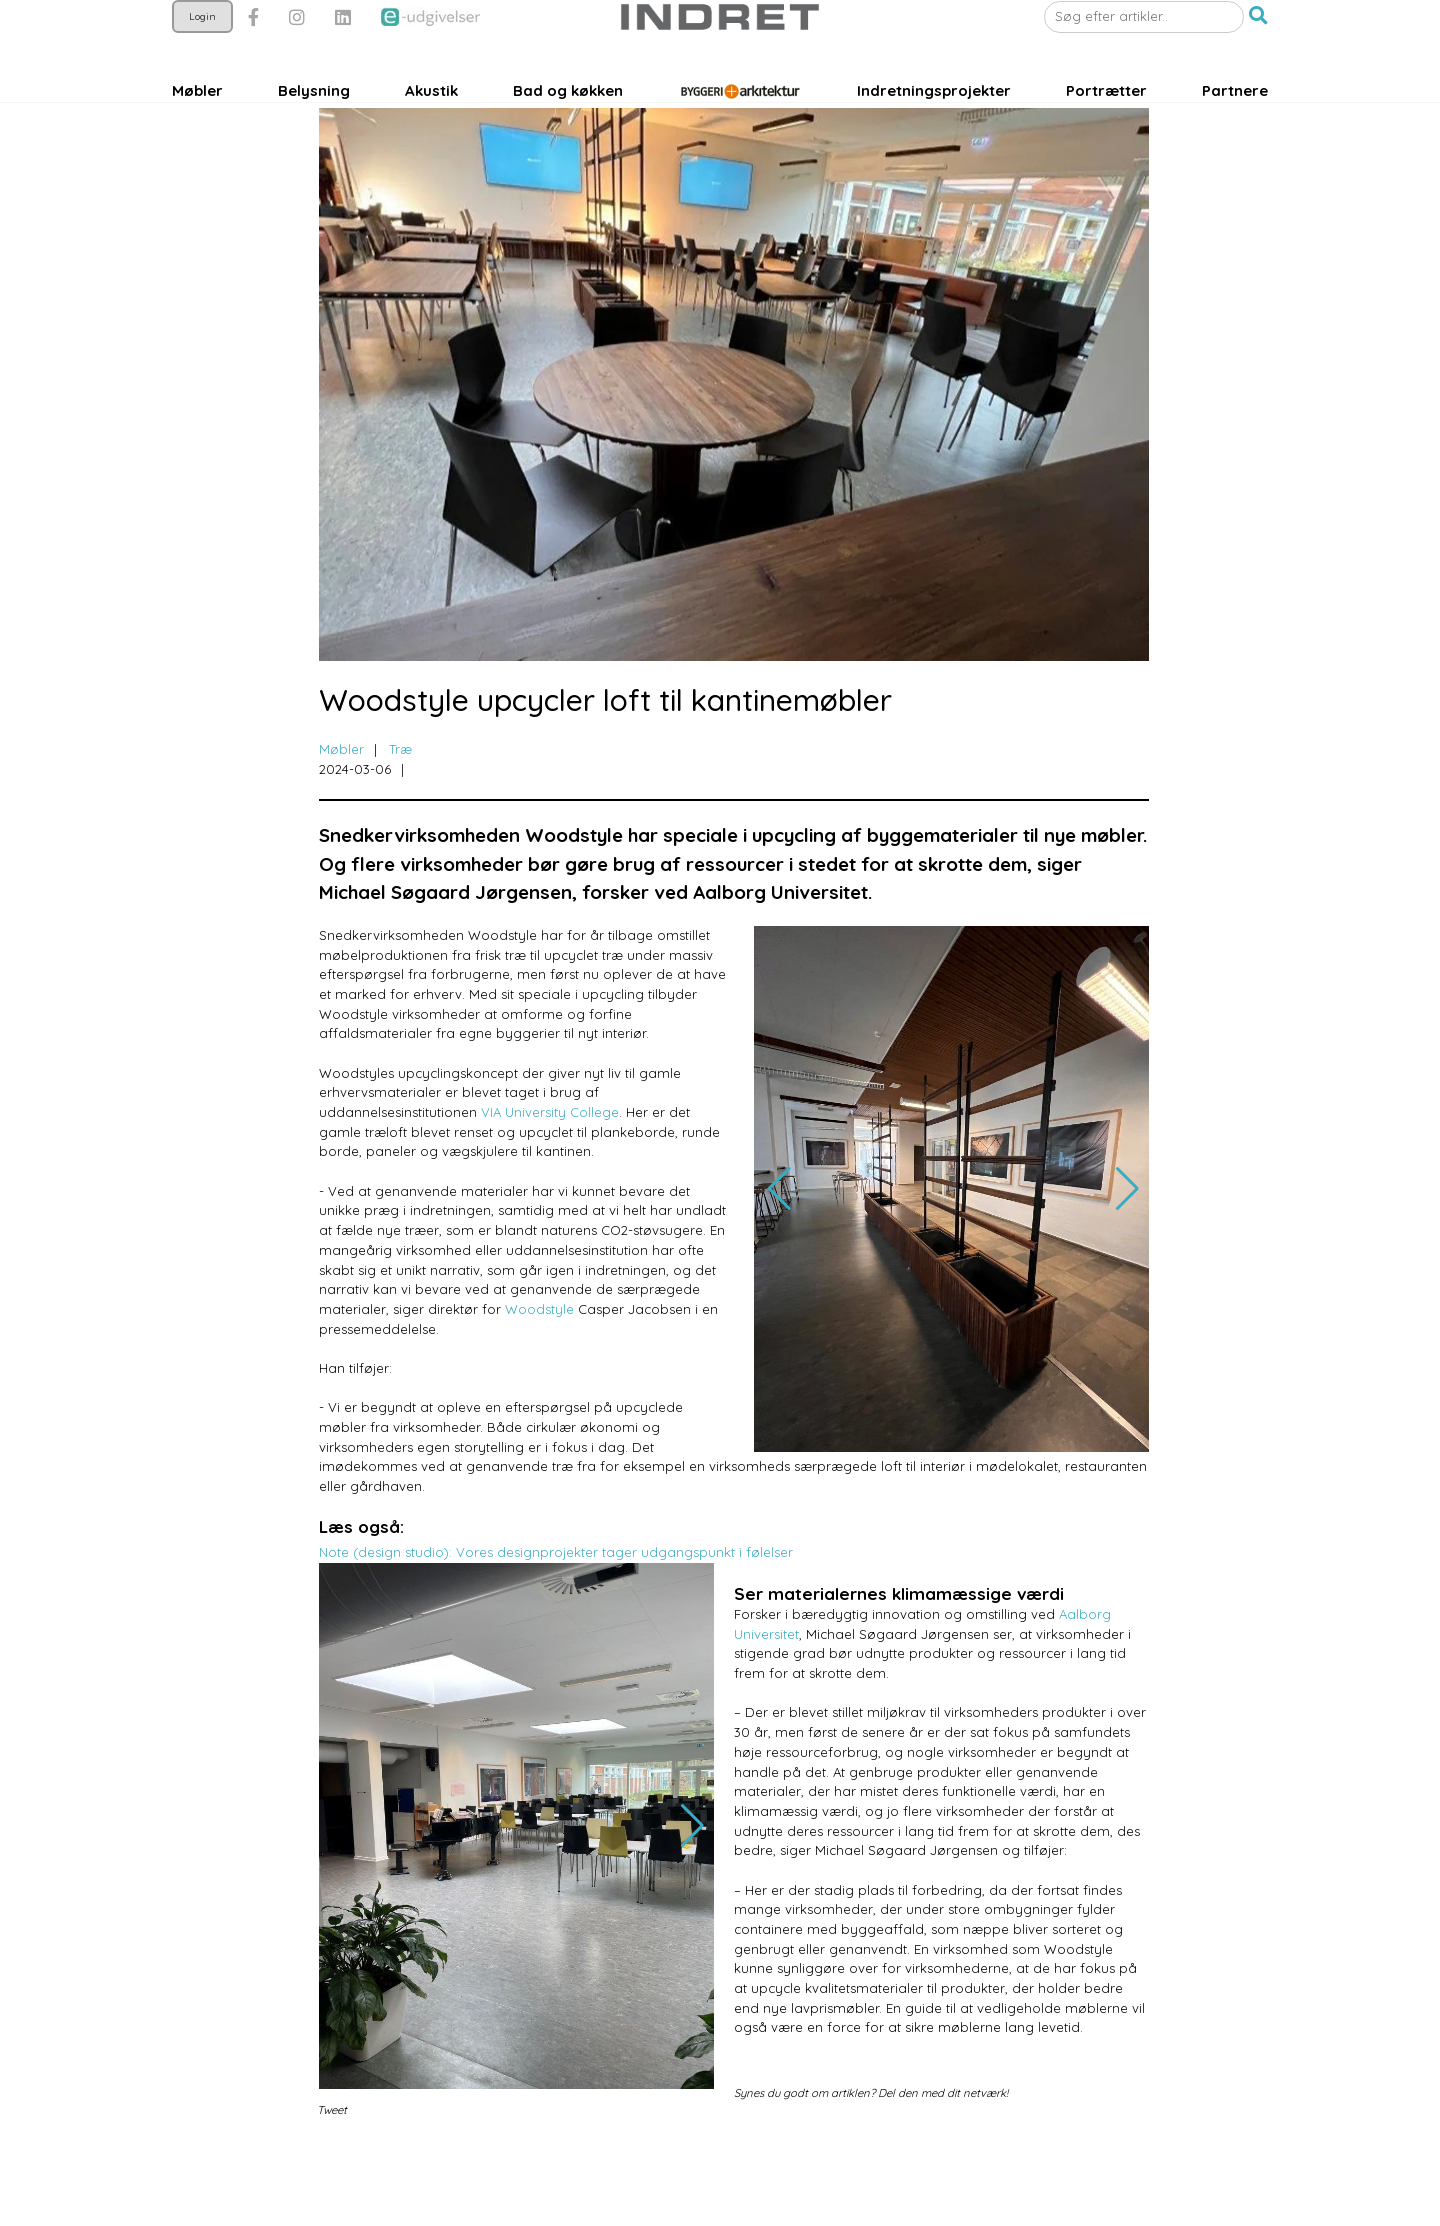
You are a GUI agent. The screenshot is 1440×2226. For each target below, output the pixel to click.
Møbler (197, 146)
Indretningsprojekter (934, 146)
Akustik (431, 146)
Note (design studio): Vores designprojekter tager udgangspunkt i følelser (556, 1627)
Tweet (332, 2185)
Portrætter (1106, 146)
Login (202, 72)
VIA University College (550, 1187)
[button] (1258, 72)
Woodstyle (539, 1384)
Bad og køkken (568, 146)
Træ (400, 824)
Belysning (314, 146)
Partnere (1235, 146)
